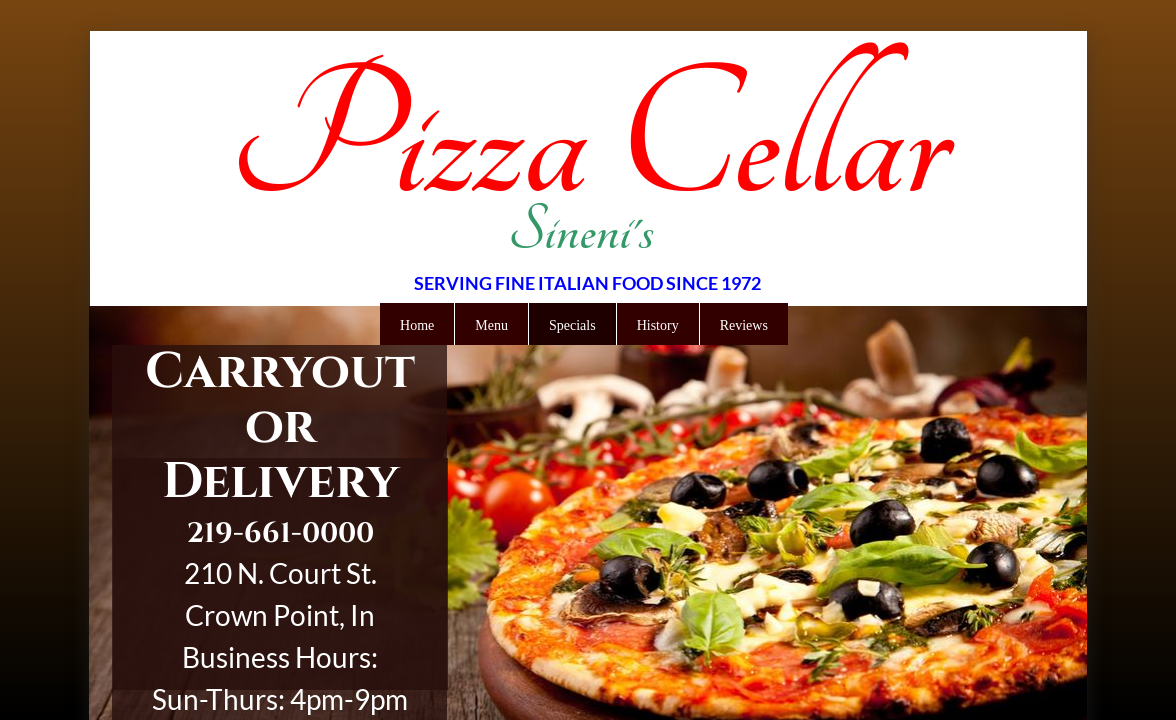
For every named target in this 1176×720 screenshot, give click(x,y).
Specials (572, 325)
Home (417, 325)
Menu (491, 325)
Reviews (744, 325)
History (658, 325)
